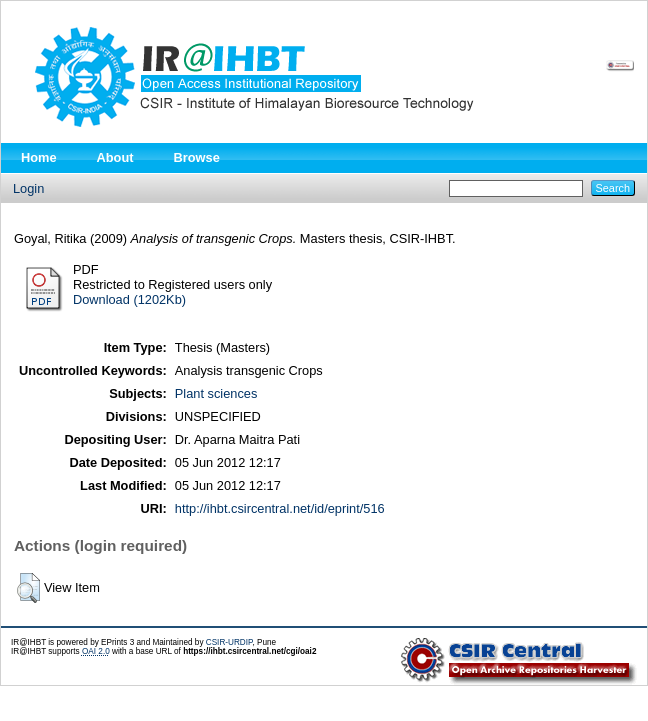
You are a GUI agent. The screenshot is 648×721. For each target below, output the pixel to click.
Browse (197, 157)
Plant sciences (216, 393)
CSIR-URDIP (229, 642)
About (115, 157)
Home (39, 157)
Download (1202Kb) (129, 299)
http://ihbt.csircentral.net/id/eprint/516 (280, 508)
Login (28, 188)
